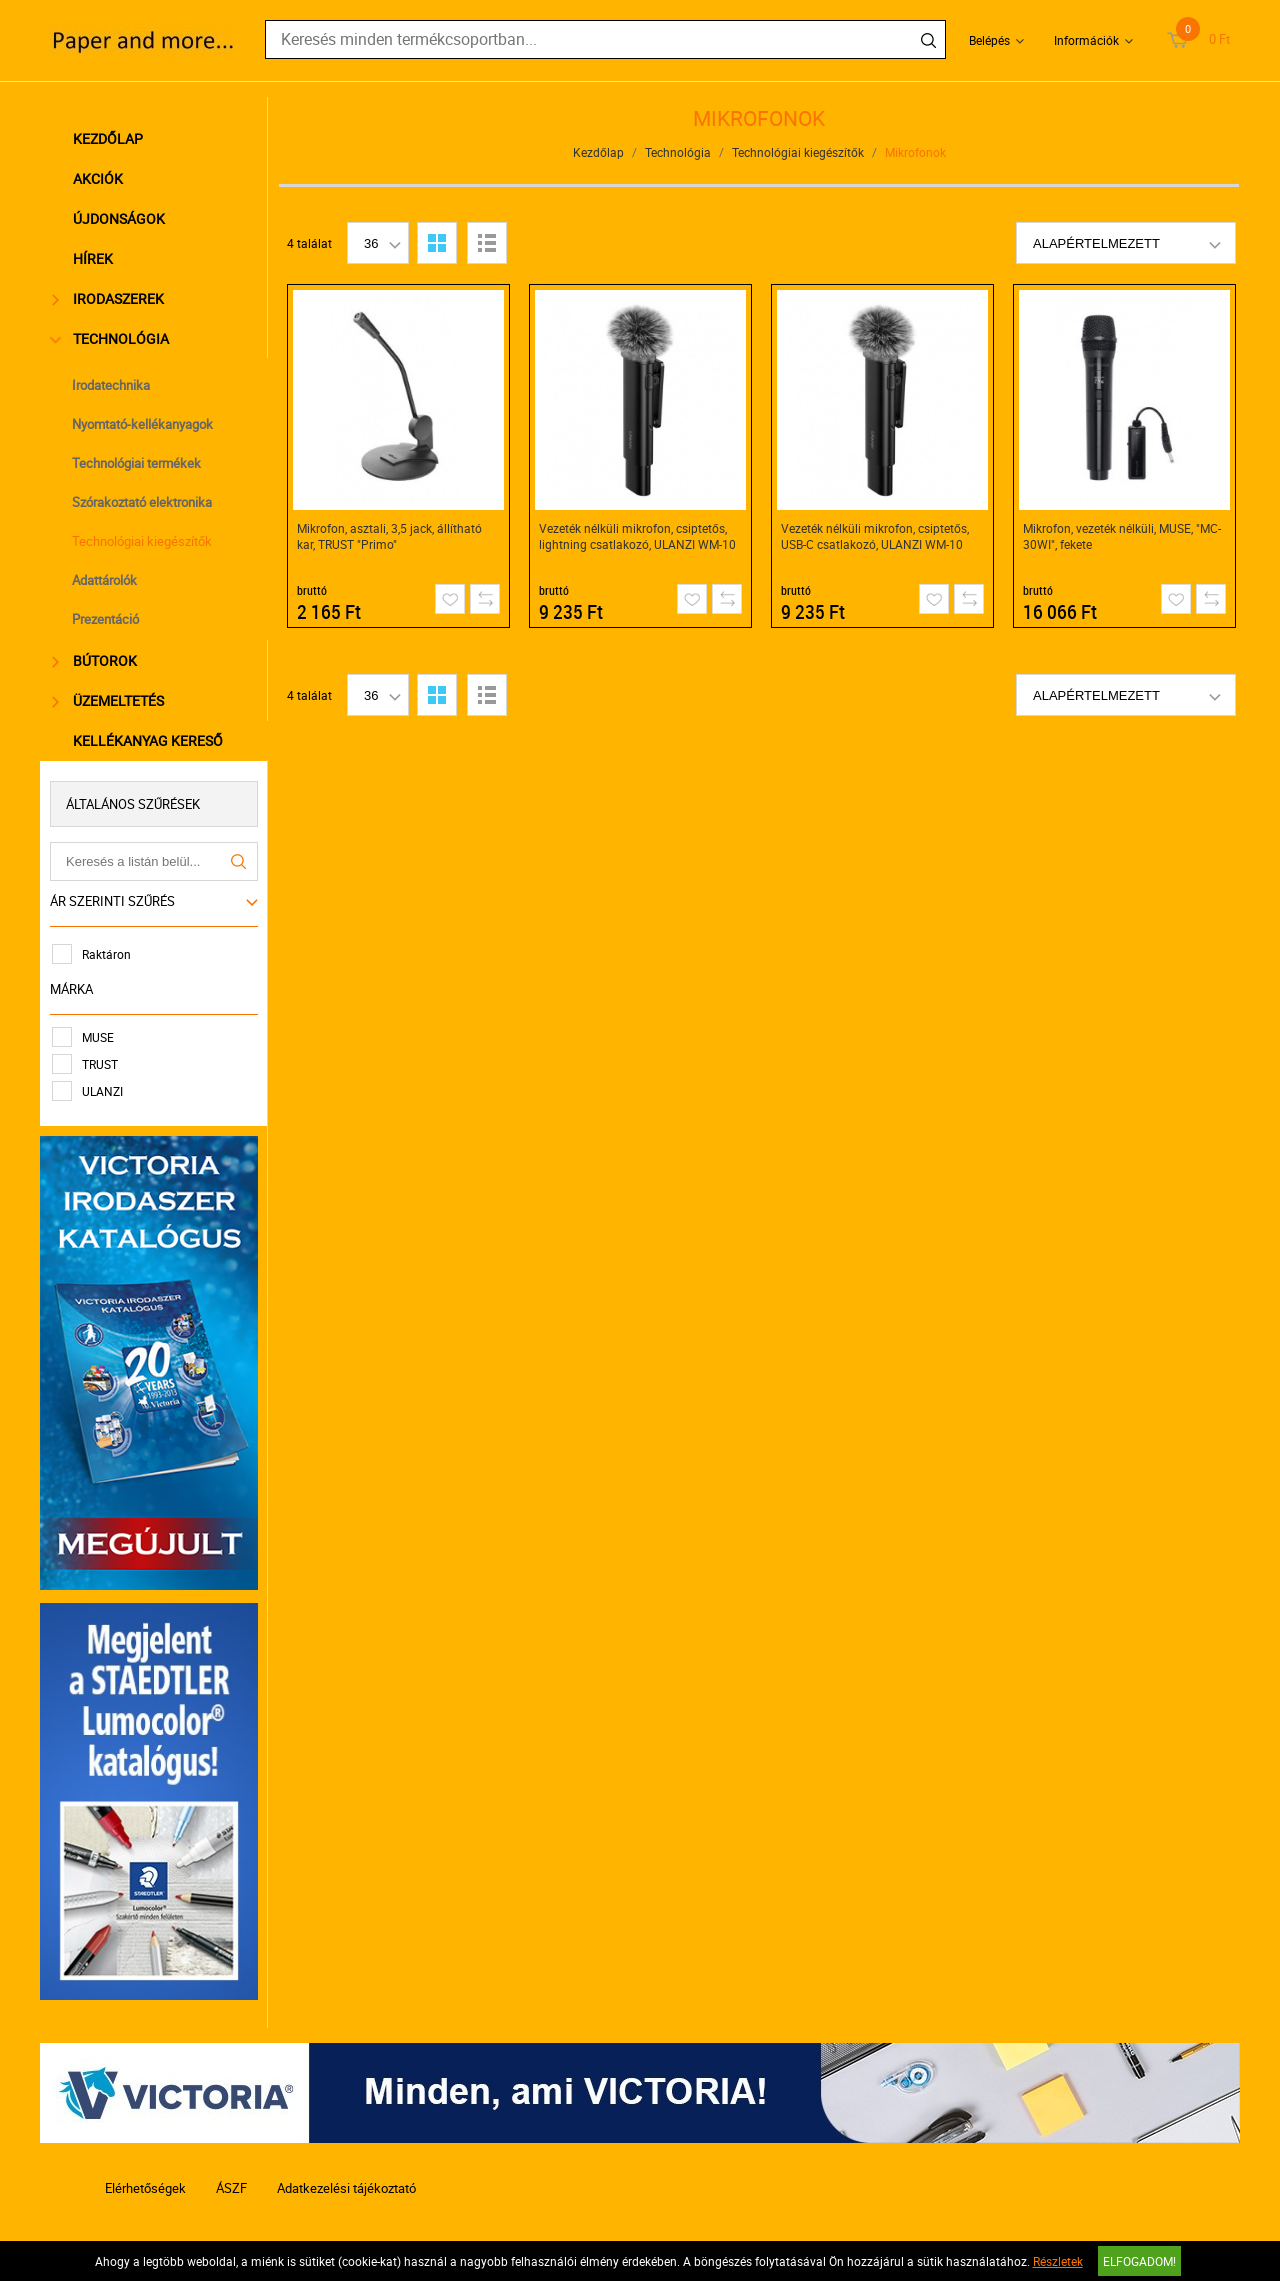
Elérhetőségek (145, 2188)
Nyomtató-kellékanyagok (142, 424)
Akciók (98, 178)
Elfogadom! (1139, 2261)
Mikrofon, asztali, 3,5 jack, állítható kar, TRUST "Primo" (389, 536)
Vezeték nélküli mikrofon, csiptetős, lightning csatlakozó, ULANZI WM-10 (637, 536)
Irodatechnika (111, 385)
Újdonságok (119, 218)
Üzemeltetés (108, 700)
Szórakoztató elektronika (142, 502)
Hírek (93, 258)
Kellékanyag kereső (148, 740)
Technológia (110, 338)
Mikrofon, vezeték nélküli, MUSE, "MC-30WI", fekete (1122, 536)
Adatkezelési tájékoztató (346, 2188)
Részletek (1058, 2261)
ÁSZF (231, 2188)
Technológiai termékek (136, 463)
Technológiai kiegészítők (142, 541)
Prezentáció (105, 619)
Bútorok (94, 660)
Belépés (989, 40)
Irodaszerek (108, 298)
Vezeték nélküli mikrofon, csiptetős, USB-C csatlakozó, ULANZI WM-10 (875, 536)
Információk (1086, 40)
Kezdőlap (108, 138)
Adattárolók (104, 580)
